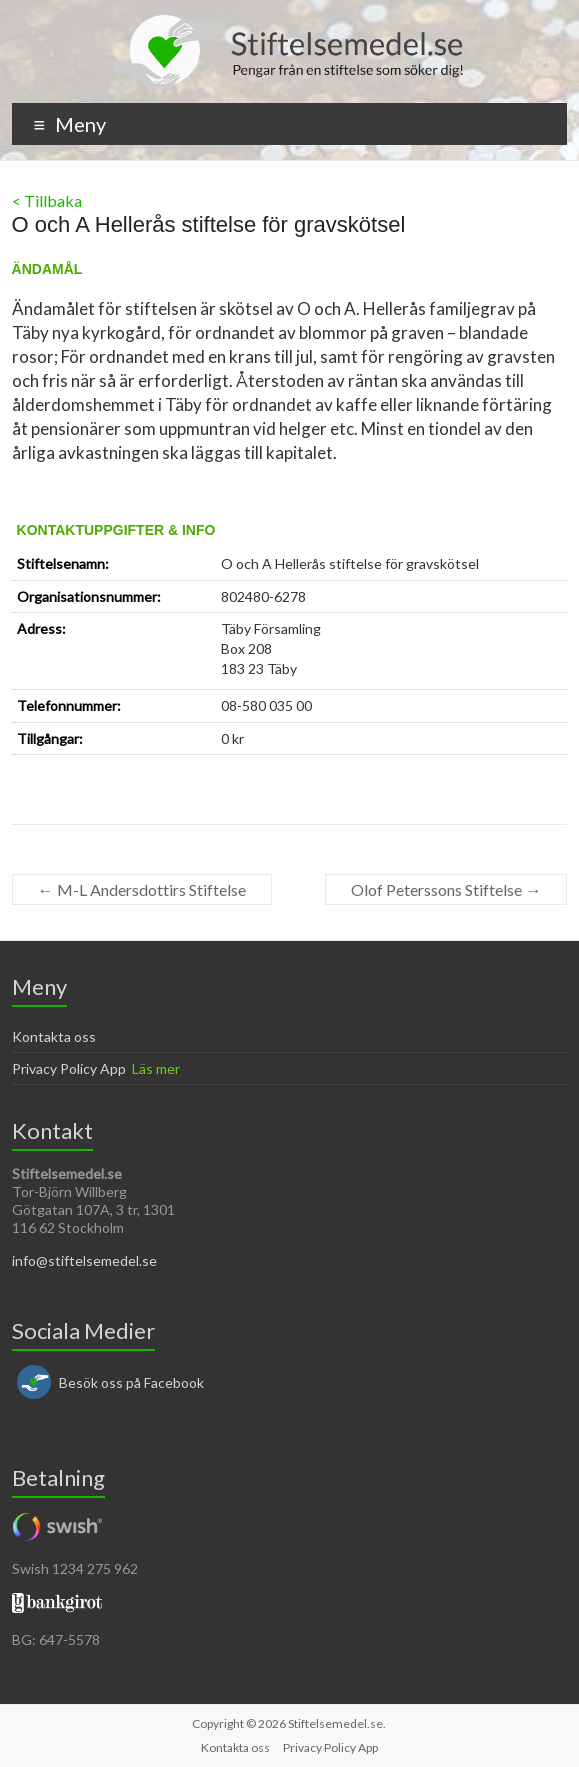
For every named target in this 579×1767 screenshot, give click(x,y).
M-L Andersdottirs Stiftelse (142, 889)
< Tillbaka (47, 200)
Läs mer (156, 1068)
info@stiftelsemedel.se (84, 1260)
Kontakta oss (54, 1036)
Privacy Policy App (69, 1068)
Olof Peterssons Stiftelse (446, 889)
